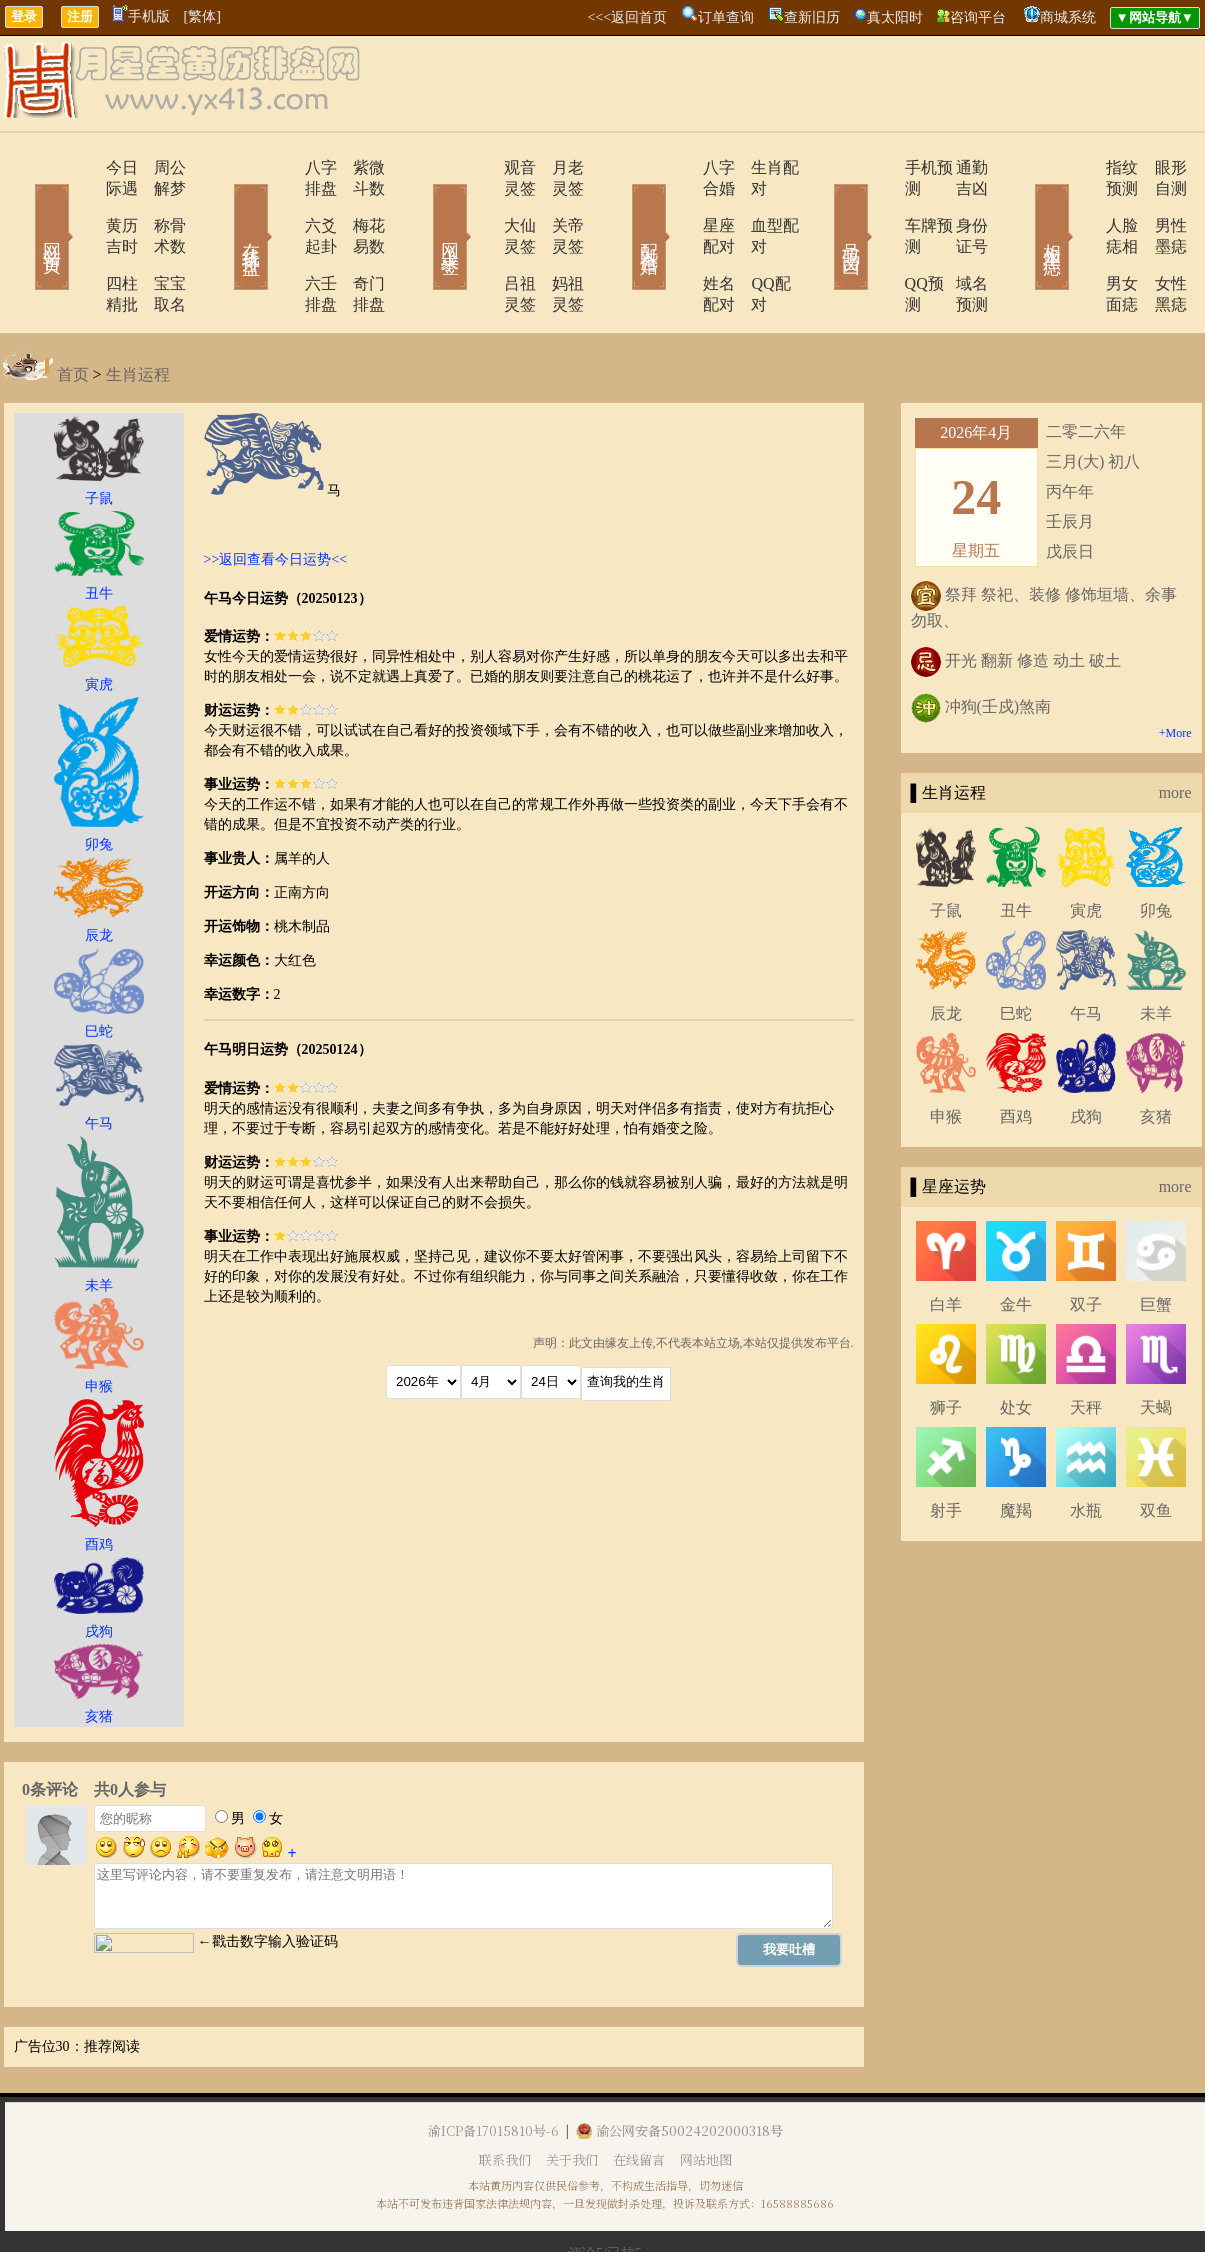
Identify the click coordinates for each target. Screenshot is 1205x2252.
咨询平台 (978, 17)
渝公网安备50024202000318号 (679, 2067)
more (1175, 729)
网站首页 (23, 208)
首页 (73, 311)
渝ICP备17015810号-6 (493, 2067)
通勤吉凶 (958, 167)
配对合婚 (623, 208)
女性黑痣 (1158, 241)
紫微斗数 (358, 167)
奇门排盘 (358, 241)
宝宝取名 (158, 241)
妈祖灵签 (558, 241)
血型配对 (758, 204)
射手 (946, 1447)
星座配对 (680, 204)
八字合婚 (680, 167)
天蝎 (1156, 1344)
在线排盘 (223, 208)
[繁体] (202, 16)
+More (1175, 670)
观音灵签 (480, 167)
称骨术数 (158, 204)
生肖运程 (138, 311)
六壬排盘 (280, 241)
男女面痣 (1080, 241)
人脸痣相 (1080, 204)
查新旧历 (812, 17)
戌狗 (1086, 1053)
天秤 (1086, 1344)
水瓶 (1086, 1447)
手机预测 (880, 167)
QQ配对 (753, 241)
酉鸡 (1016, 1053)
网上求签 (423, 208)
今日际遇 (80, 167)
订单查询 (726, 17)
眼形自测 (1158, 167)
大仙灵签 (480, 204)
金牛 (1016, 1241)
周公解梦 (158, 167)
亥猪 (1156, 1053)
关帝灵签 (558, 204)
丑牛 (1016, 847)
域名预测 (958, 241)
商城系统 (1068, 17)
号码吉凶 (823, 208)
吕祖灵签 (480, 241)
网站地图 (706, 2096)
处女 (1016, 1344)
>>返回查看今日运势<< (276, 496)
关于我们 (572, 2096)
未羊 (1156, 950)
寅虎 (1086, 847)
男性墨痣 (1158, 204)
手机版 (141, 16)
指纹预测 (1080, 167)
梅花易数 (358, 204)
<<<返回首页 (627, 17)
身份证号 (958, 204)
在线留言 (639, 2096)
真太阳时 (895, 17)
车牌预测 (880, 204)
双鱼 (1156, 1447)
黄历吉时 (80, 204)
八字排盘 (280, 167)
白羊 (946, 1241)
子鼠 (946, 847)
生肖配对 (758, 167)
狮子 (946, 1344)
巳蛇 (1016, 950)
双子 (1086, 1241)
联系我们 (505, 2096)
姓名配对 (680, 241)
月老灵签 (558, 167)
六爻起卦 (280, 204)
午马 (1086, 950)
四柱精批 (80, 241)
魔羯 (1016, 1447)
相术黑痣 (1023, 208)
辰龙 (946, 950)
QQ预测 (875, 241)
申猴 (946, 1053)
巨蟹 (1156, 1241)
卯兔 (1156, 847)
